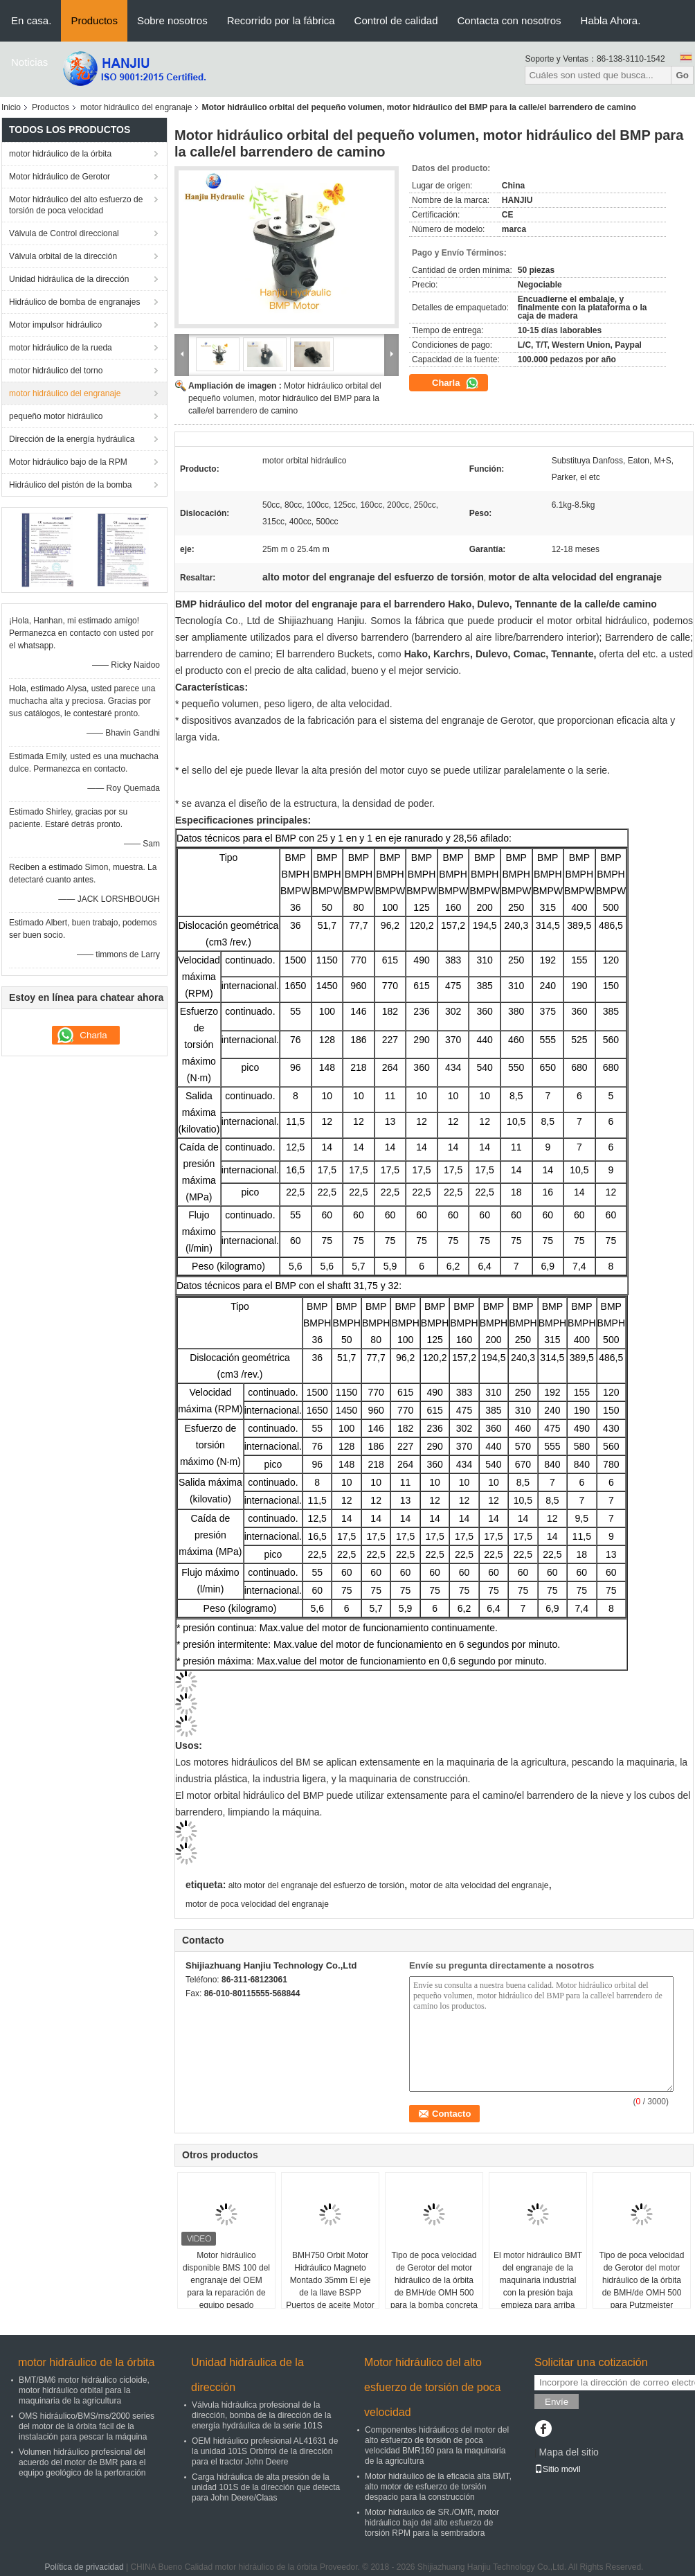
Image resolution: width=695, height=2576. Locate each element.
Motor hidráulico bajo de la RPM (68, 462)
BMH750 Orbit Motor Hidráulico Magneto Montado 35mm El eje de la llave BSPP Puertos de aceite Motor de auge (330, 2286)
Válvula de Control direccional (64, 233)
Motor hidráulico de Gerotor (59, 176)
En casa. (31, 20)
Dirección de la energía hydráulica (71, 439)
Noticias (29, 62)
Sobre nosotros (172, 20)
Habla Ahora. (611, 20)
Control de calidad (396, 20)
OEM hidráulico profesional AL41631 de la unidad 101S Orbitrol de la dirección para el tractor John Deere (265, 2451)
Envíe (556, 2402)
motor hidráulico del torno (55, 370)
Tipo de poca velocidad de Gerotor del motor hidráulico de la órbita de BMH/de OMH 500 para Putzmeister (642, 2280)
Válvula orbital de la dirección (63, 256)
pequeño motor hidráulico (55, 416)
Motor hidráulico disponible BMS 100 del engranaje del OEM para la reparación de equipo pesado (226, 2280)
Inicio (11, 107)
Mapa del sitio (568, 2452)
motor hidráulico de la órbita (60, 154)
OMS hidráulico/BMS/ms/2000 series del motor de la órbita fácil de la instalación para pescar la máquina (86, 2426)
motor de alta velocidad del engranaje (479, 1885)
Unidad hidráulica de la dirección (69, 279)
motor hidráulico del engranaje (136, 107)
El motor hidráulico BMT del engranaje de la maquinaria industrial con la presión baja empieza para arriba (538, 2280)
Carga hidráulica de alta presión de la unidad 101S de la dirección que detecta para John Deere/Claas (266, 2487)
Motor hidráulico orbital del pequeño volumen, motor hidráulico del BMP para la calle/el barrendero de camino (284, 398)
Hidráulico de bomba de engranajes (74, 302)
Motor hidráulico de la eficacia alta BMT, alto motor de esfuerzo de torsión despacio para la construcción (438, 2486)
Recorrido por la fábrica (281, 20)
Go (682, 75)
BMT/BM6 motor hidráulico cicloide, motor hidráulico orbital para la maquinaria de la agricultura (84, 2390)
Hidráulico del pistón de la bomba (70, 485)
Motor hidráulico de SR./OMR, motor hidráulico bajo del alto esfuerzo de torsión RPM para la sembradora (432, 2522)
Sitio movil (557, 2469)
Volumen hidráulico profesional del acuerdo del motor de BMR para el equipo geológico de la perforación (82, 2462)
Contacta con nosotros (509, 20)
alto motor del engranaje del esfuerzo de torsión (316, 1885)
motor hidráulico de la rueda (60, 348)
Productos (94, 20)
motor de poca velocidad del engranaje (257, 1904)
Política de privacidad (84, 2567)
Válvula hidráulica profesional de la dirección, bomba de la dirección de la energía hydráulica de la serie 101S (261, 2415)
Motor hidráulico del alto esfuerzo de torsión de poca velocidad (76, 205)
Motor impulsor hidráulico (55, 325)
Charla (455, 383)
